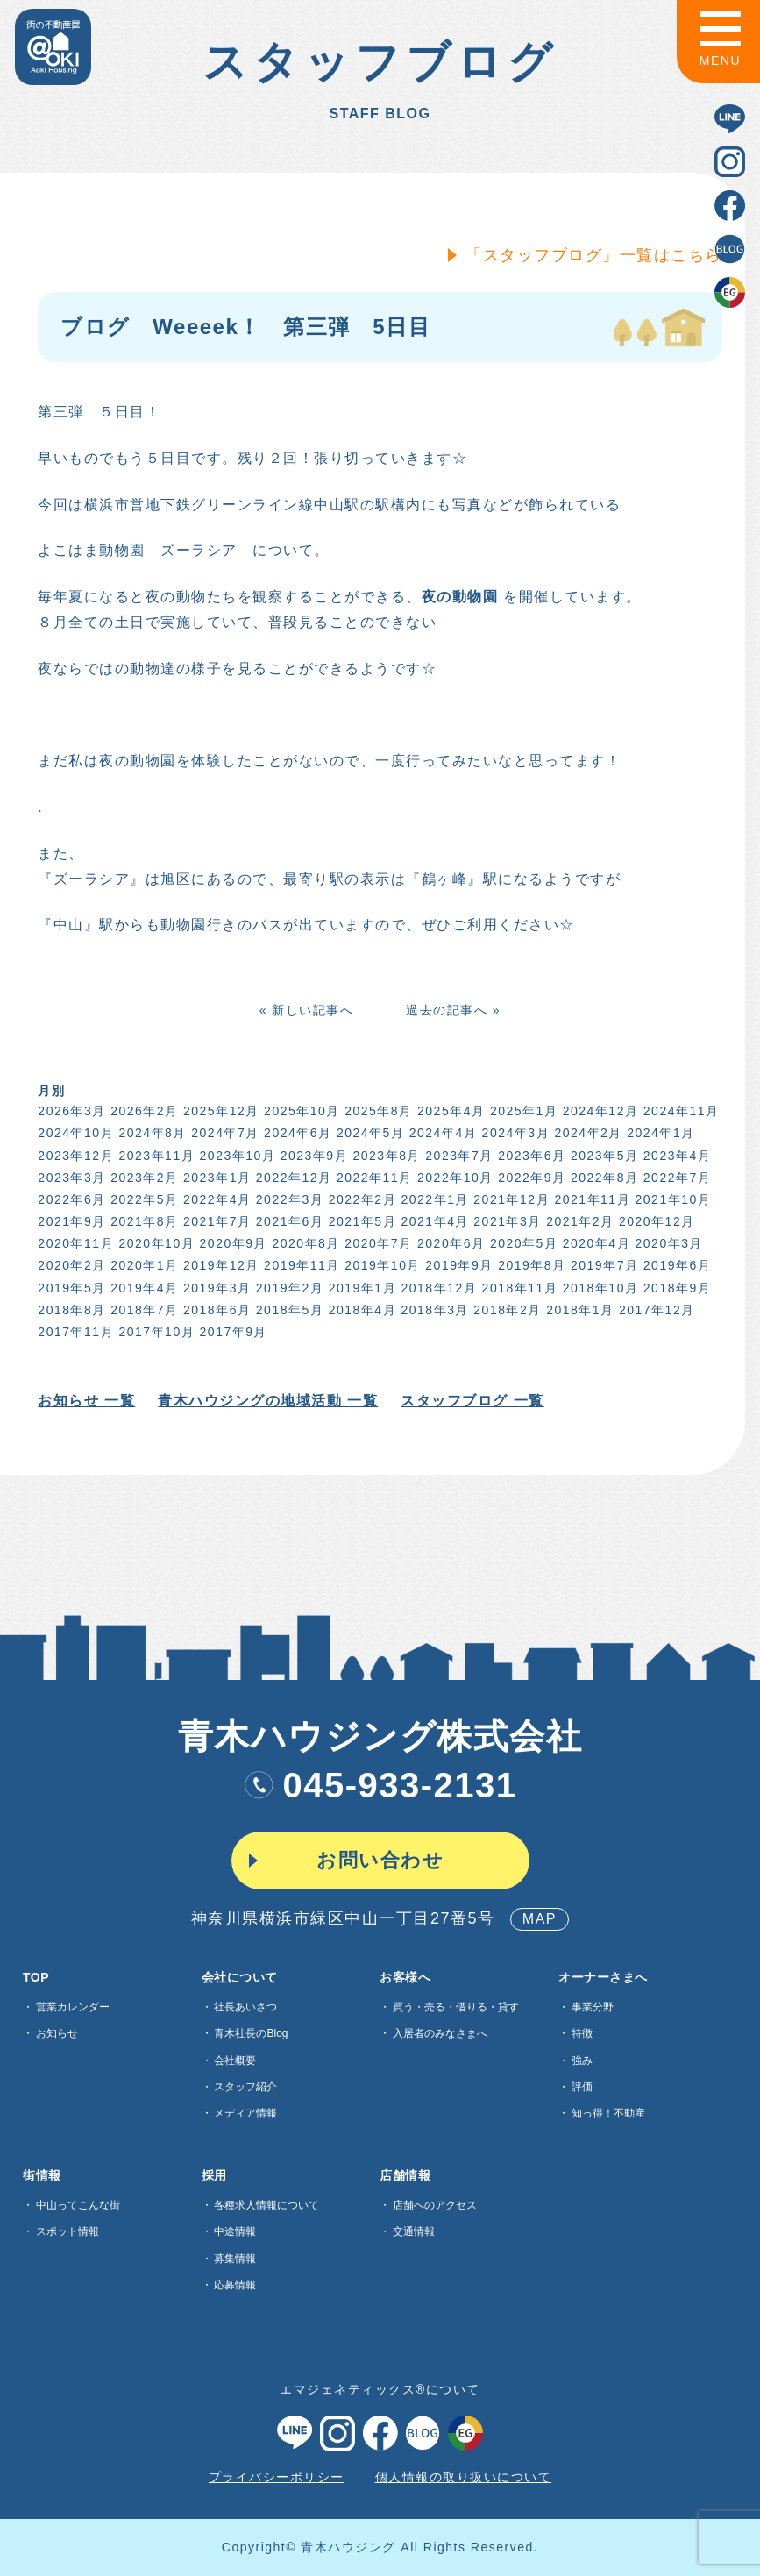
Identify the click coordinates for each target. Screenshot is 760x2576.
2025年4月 (448, 1111)
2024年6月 (295, 1133)
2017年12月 (654, 1310)
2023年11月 (155, 1156)
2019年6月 (674, 1265)
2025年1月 (521, 1111)
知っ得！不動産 (608, 2113)
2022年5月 (142, 1199)
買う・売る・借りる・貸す (456, 2007)
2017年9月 (231, 1332)
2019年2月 (287, 1288)
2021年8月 (142, 1221)
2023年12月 (74, 1156)
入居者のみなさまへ (440, 2033)
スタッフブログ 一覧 (470, 1400)
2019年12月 (219, 1265)
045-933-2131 (379, 1785)
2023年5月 (602, 1156)
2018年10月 (598, 1288)
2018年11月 (517, 1288)
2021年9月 (69, 1221)
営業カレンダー (73, 2007)
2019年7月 (602, 1265)
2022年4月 (214, 1199)
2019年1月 (360, 1288)
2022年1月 (432, 1199)
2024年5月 (367, 1133)
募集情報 (235, 2258)
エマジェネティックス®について (380, 2389)
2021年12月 (510, 1199)
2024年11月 (679, 1111)
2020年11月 (74, 1243)
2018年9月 (674, 1288)
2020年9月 (231, 1243)
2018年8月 (69, 1310)
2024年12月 (598, 1111)
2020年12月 (654, 1221)
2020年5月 (521, 1243)
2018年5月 (287, 1310)
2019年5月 (69, 1288)
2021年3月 (505, 1221)
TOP (36, 1977)
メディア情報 (245, 2113)
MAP (539, 1918)
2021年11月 (590, 1199)
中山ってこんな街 (78, 2205)
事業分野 (593, 2007)
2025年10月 (299, 1111)
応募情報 (235, 2285)
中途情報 (235, 2231)
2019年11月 (299, 1265)
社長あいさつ (245, 2007)
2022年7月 (674, 1178)
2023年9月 (311, 1156)
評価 (582, 2087)
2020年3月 (666, 1243)
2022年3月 (287, 1199)
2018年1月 (577, 1310)
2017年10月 (155, 1332)
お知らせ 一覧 (84, 1400)
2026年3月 (69, 1111)
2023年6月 (529, 1156)
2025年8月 (376, 1111)
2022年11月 (372, 1178)
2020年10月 (155, 1243)
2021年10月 (671, 1199)
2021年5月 (360, 1221)
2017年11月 (74, 1332)
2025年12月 (219, 1111)
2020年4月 (594, 1243)
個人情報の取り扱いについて (463, 2477)
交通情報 (414, 2231)
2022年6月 (69, 1199)
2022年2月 (360, 1199)
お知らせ (57, 2033)
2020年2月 (69, 1265)
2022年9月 (529, 1178)
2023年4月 (674, 1156)
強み (582, 2060)
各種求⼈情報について (266, 2205)
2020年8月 (303, 1243)
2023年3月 (69, 1178)
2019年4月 (142, 1288)
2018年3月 (432, 1310)
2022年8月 (602, 1178)
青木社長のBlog (251, 2033)
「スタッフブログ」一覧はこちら (591, 255)
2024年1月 (659, 1133)
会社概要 (235, 2060)
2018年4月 (360, 1310)
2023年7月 (457, 1156)
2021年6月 (287, 1221)
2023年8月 (384, 1156)
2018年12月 (437, 1288)
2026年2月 (142, 1111)
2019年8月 (529, 1265)
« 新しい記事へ (304, 1010)
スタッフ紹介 (245, 2087)
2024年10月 (74, 1133)
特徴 (582, 2033)
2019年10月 (381, 1265)
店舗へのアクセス (435, 2205)
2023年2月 (142, 1178)
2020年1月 (142, 1265)
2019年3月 (214, 1288)
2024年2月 (586, 1133)
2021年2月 (577, 1221)
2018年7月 (142, 1310)
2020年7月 (376, 1243)
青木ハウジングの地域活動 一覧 (266, 1400)
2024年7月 (223, 1133)
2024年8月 (150, 1133)
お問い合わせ (380, 1860)
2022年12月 (291, 1178)
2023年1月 (214, 1178)
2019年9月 (457, 1265)
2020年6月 (448, 1243)
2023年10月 (235, 1156)
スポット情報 (67, 2231)
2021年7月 (214, 1221)
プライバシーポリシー (276, 2477)
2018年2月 (505, 1310)
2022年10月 (453, 1178)
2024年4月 (440, 1133)
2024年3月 (513, 1133)
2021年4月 (432, 1221)
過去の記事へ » (451, 1010)
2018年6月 (214, 1310)
